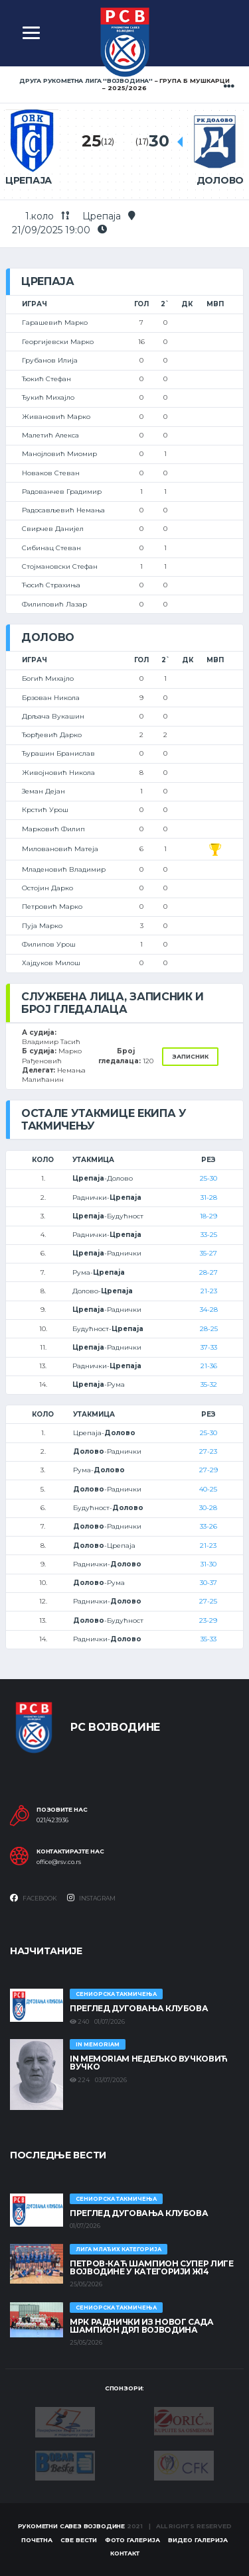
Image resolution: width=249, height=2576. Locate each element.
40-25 (208, 1489)
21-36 (209, 1366)
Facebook (33, 1898)
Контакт (124, 2553)
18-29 (208, 1216)
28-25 (209, 1328)
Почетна (36, 2540)
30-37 (208, 1582)
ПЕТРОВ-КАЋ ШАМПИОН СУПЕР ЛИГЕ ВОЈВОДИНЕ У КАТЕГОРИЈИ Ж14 (152, 2267)
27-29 (208, 1470)
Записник (190, 1056)
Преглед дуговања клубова (139, 2008)
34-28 (209, 1309)
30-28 (208, 1507)
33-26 (208, 1526)
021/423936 (52, 1820)
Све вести (78, 2540)
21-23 (209, 1291)
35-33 (208, 1639)
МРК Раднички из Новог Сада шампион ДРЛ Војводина (142, 2326)
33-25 (209, 1234)
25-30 (208, 1178)
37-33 (209, 1347)
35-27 (208, 1253)
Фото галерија (132, 2540)
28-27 (208, 1272)
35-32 (209, 1384)
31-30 (208, 1564)
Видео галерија (198, 2540)
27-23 (208, 1451)
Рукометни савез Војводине (71, 2526)
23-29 (208, 1620)
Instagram (91, 1898)
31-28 (209, 1197)
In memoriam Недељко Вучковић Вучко (149, 2063)
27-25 (208, 1601)
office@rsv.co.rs (59, 1862)
